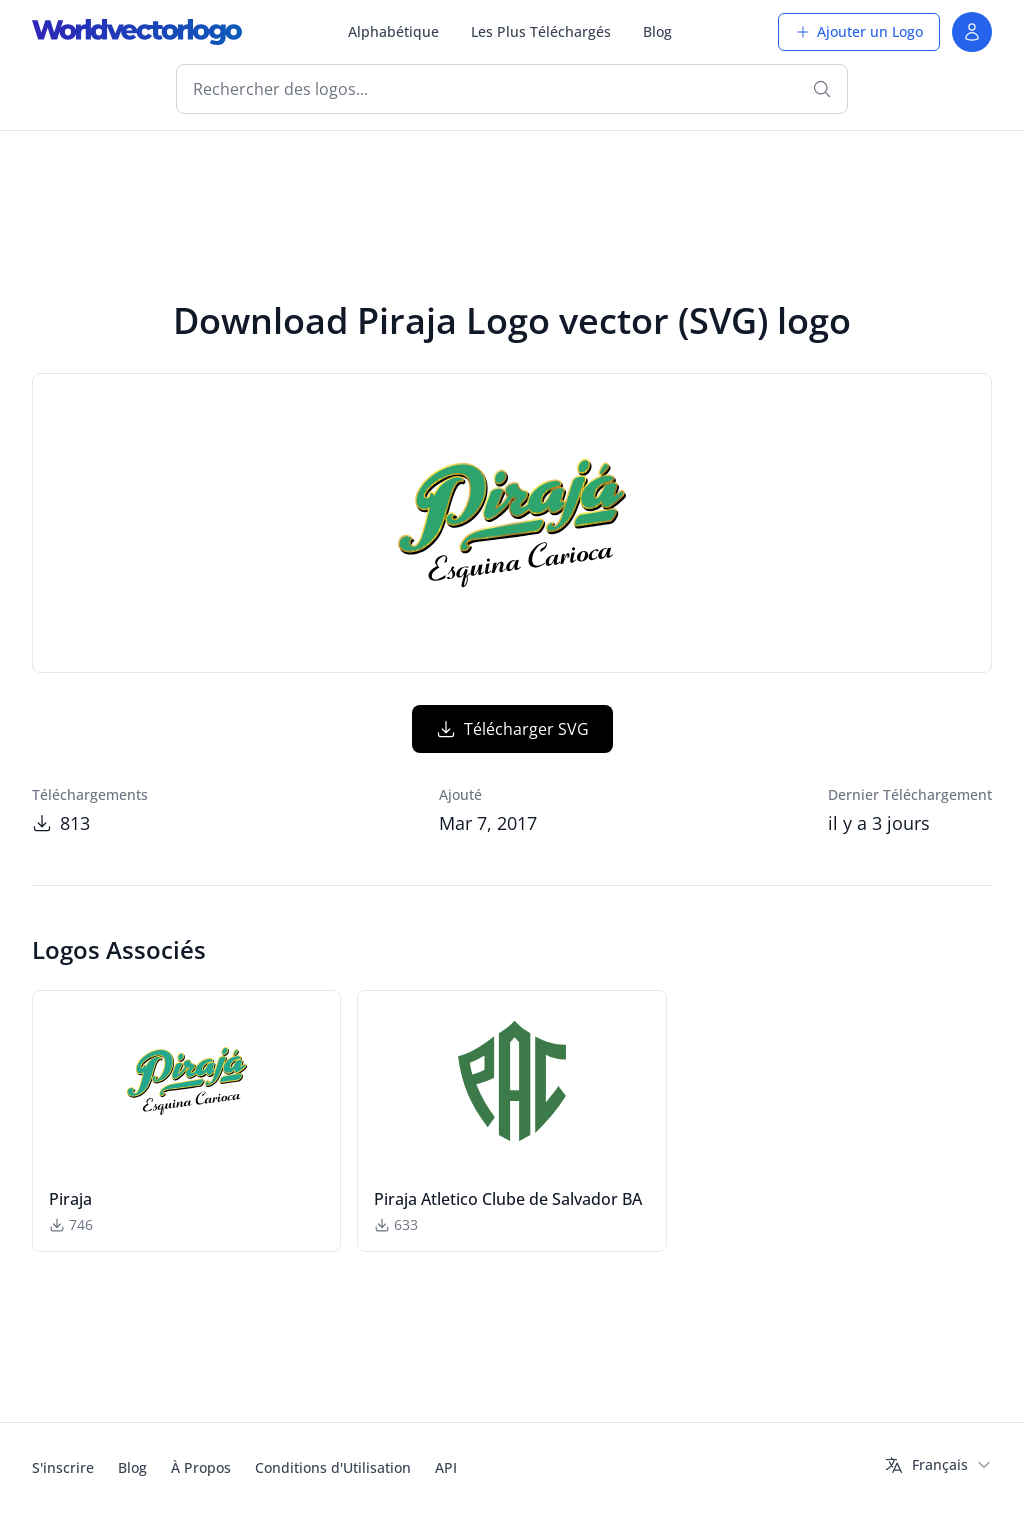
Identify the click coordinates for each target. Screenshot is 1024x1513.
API (446, 1467)
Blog (657, 31)
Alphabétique (393, 31)
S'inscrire (63, 1467)
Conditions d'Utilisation (333, 1467)
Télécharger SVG (512, 729)
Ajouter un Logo (859, 31)
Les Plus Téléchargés (541, 31)
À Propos (201, 1467)
